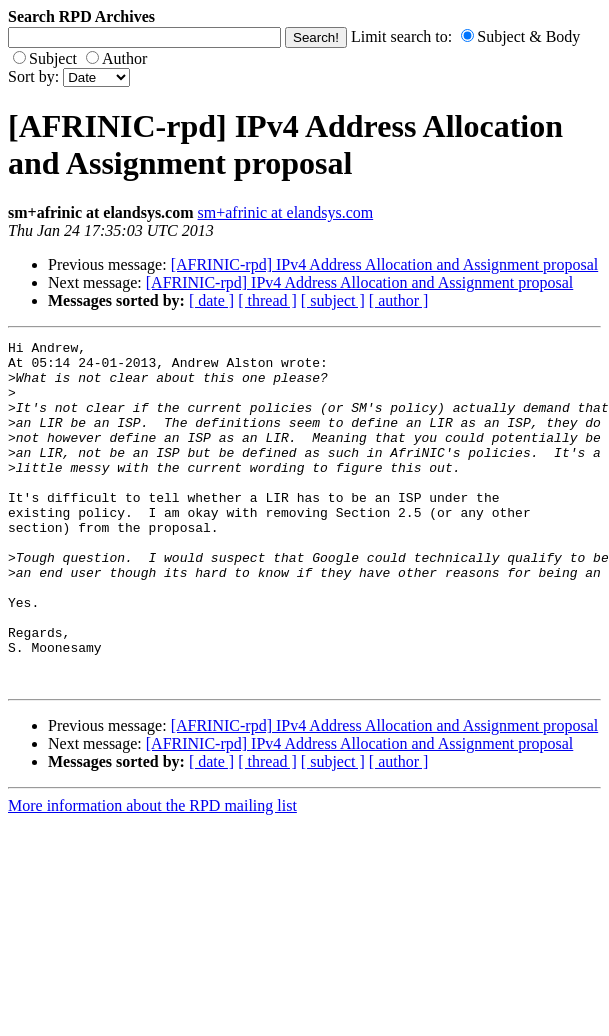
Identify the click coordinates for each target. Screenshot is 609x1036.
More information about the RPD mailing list (152, 874)
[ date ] (211, 300)
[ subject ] (333, 300)
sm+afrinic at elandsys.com (286, 212)
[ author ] (399, 300)
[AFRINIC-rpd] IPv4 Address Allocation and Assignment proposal (385, 264)
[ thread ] (267, 300)
